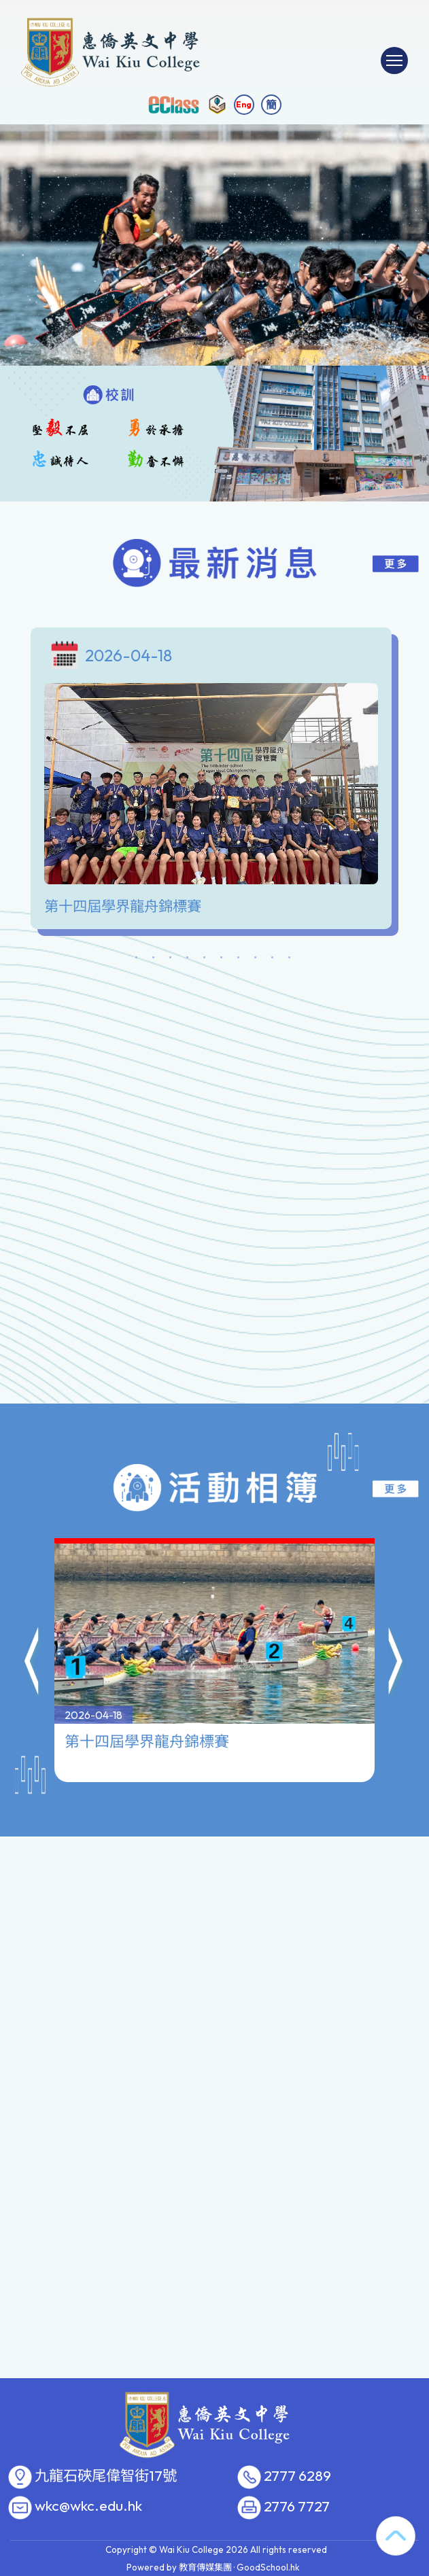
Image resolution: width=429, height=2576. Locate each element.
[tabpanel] (214, 781)
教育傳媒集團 (205, 2567)
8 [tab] (255, 960)
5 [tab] (204, 960)
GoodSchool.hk (268, 2567)
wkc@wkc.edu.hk (88, 2506)
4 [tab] (187, 960)
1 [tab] (136, 960)
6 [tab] (221, 960)
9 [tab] (272, 960)
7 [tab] (238, 960)
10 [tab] (289, 960)
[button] (32, 1647)
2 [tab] (153, 960)
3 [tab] (170, 960)
